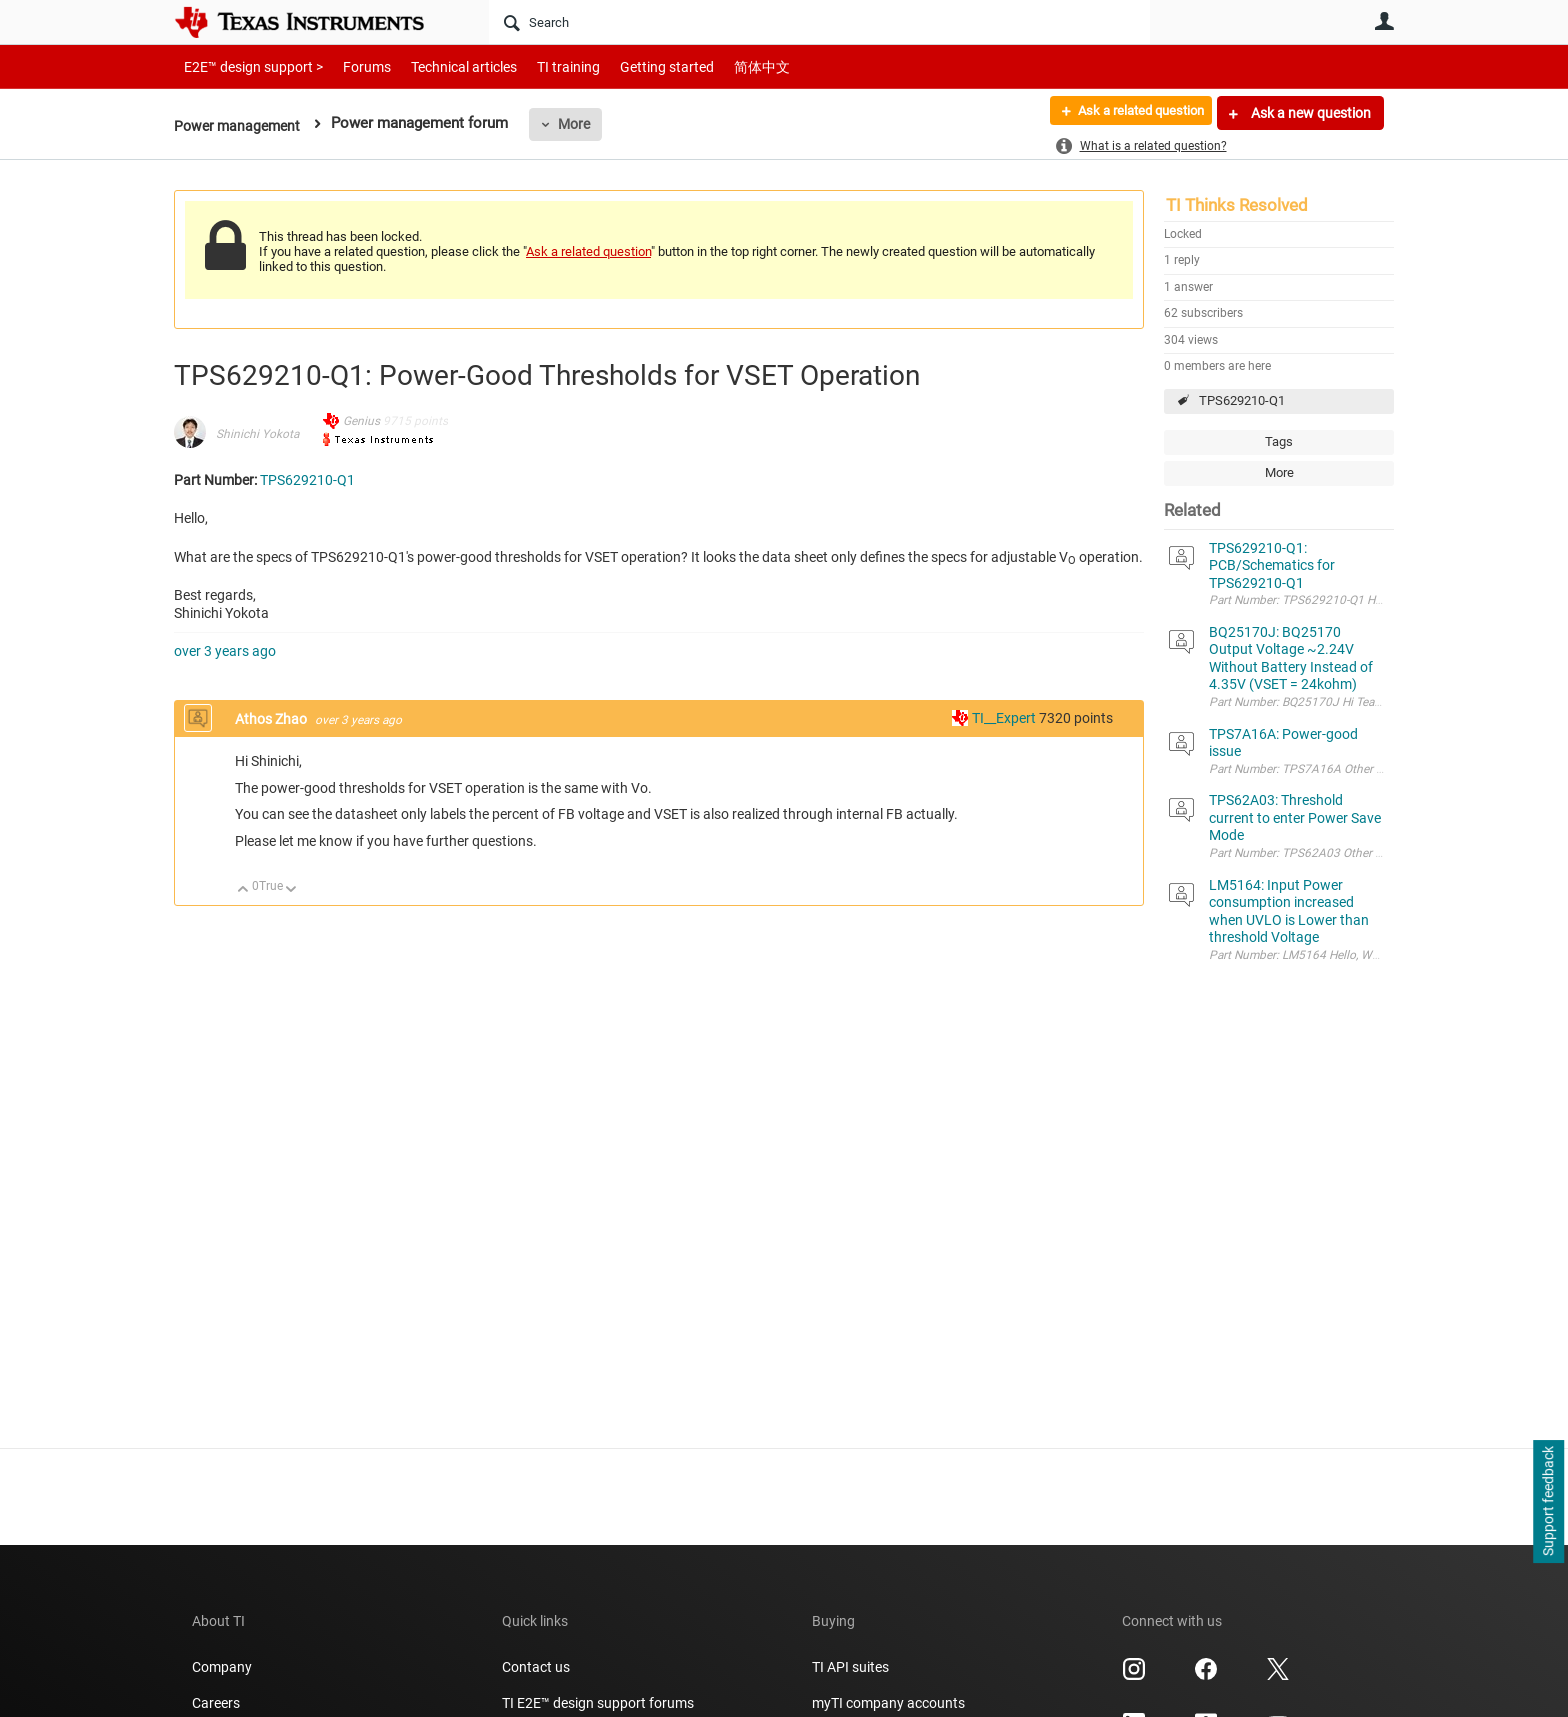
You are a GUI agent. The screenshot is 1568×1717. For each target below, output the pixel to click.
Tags (1279, 441)
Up (243, 890)
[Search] (819, 22)
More (581, 124)
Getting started (632, 66)
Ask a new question (1309, 113)
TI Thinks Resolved (1237, 205)
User (1384, 21)
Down (291, 890)
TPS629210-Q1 (1242, 400)
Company (222, 1667)
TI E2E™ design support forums (598, 1703)
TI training (541, 66)
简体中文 (720, 66)
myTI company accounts (888, 1703)
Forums (351, 66)
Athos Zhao (272, 719)
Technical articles (443, 66)
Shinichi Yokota (257, 434)
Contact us (536, 1667)
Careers (216, 1703)
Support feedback (1548, 1502)
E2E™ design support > (247, 66)
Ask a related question (1130, 113)
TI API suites (850, 1667)
